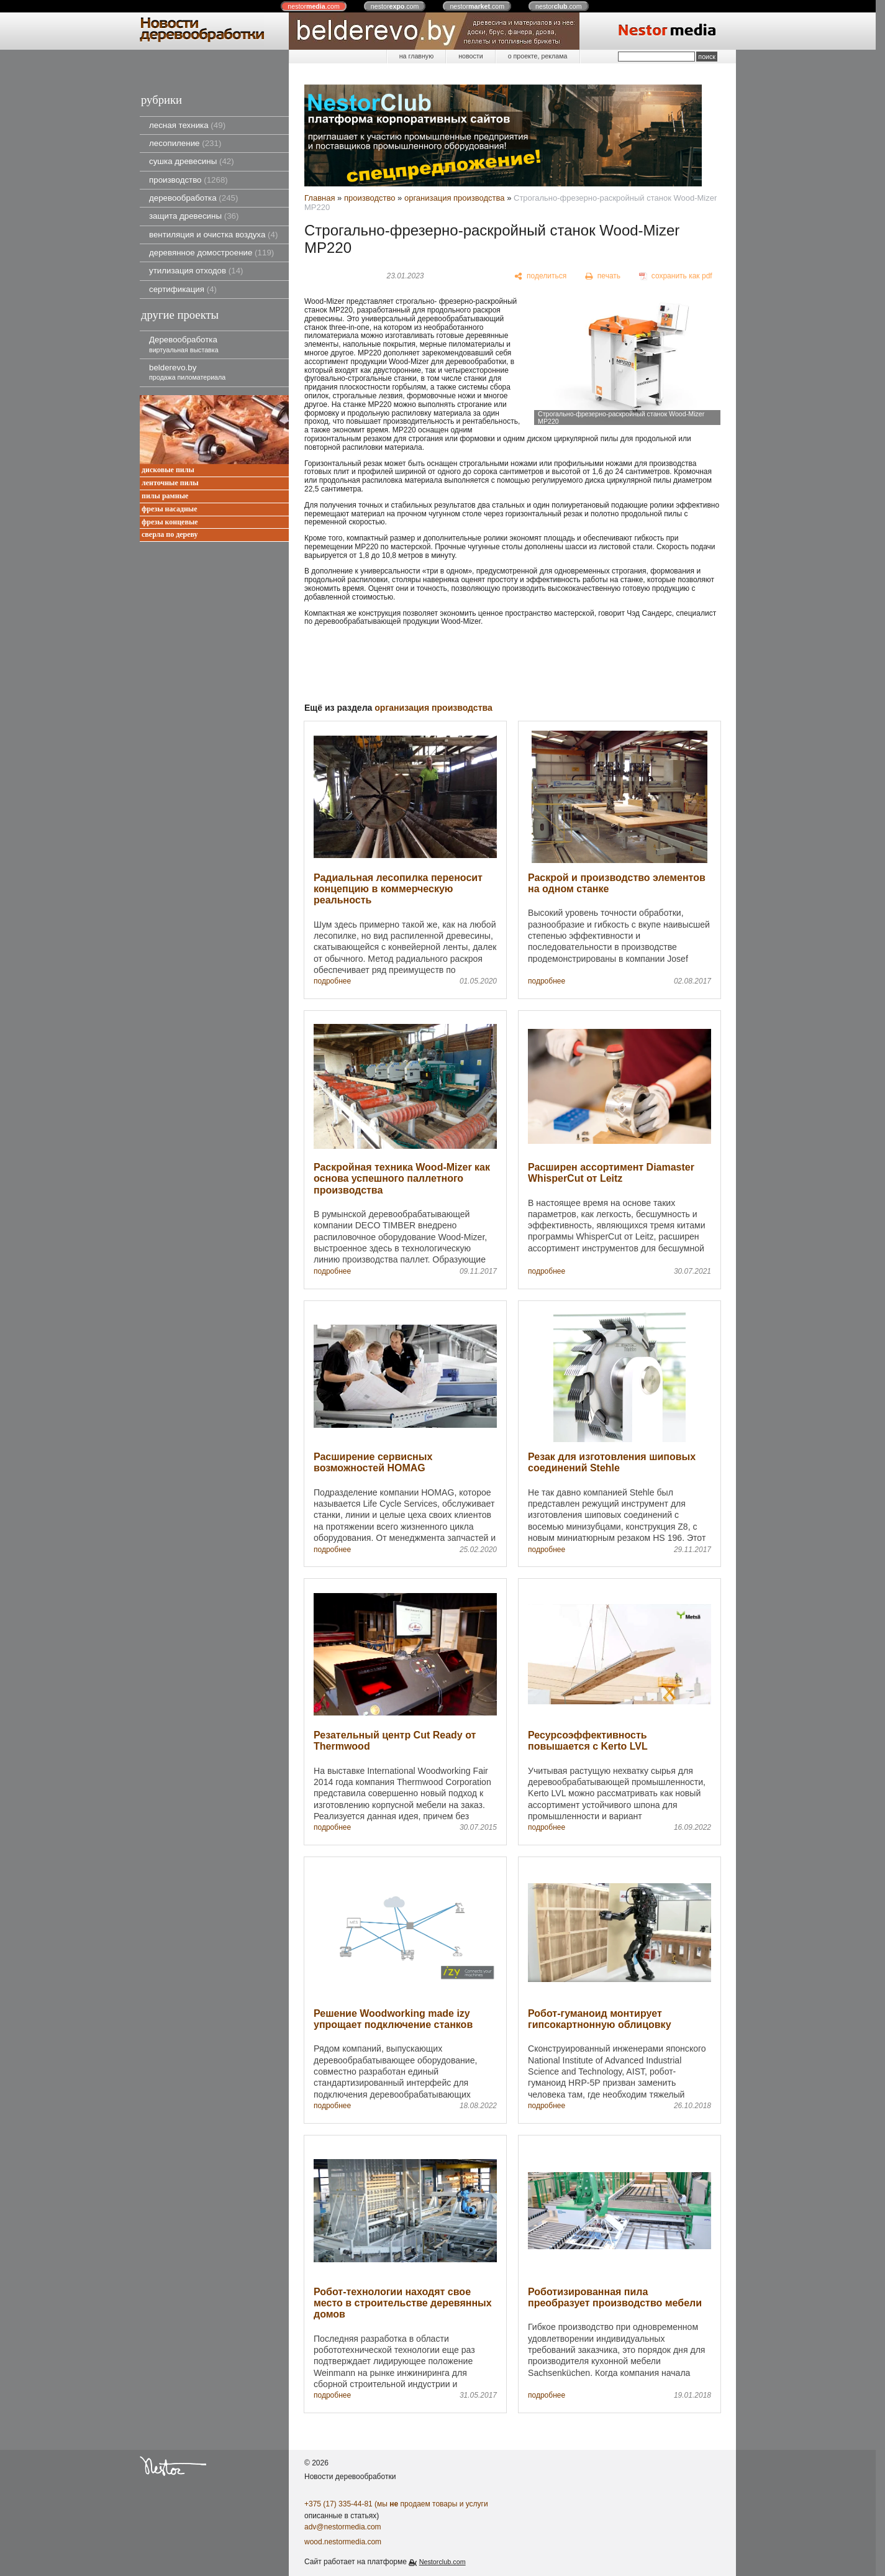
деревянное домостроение (211, 252)
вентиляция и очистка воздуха (213, 234)
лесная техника (187, 125)
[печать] (603, 276)
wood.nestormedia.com (342, 2541)
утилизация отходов (196, 270)
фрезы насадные (169, 509)
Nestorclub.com (442, 2561)
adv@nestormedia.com (342, 2527)
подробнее (332, 981)
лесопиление (185, 143)
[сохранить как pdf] (675, 276)
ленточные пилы (170, 483)
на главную (416, 56)
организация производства (454, 198)
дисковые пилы (168, 470)
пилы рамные (165, 496)
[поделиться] (540, 276)
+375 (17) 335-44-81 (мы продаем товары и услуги (396, 2504)
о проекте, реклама (538, 56)
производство (188, 180)
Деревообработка (184, 344)
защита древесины (193, 216)
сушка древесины (191, 161)
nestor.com (314, 6)
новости (470, 56)
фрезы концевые (170, 522)
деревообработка (193, 198)
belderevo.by (187, 372)
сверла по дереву (170, 535)
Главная (319, 198)
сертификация (183, 289)
